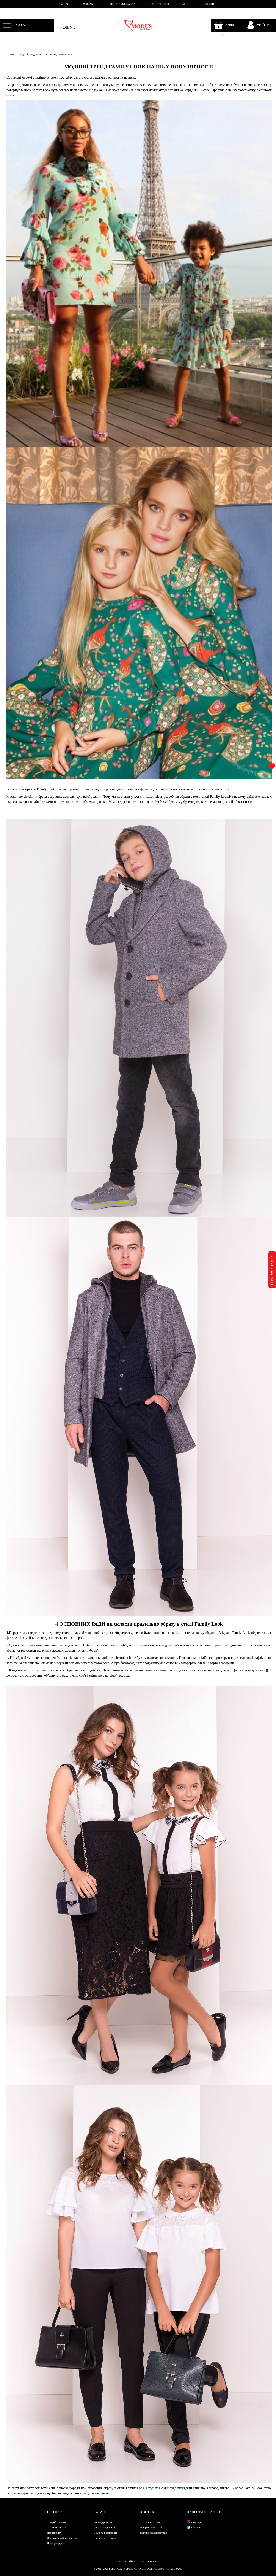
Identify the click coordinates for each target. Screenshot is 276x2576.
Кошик (230, 25)
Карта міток (149, 2561)
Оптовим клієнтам (57, 2527)
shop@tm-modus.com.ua (153, 2527)
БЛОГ (186, 3)
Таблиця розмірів (103, 2522)
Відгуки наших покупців (153, 2532)
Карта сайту (127, 2561)
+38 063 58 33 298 (150, 2522)
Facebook (194, 2527)
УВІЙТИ (263, 25)
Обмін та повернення (105, 2532)
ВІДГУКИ (208, 3)
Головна (12, 54)
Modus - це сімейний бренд (27, 796)
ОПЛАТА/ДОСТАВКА (122, 3)
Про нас (54, 2512)
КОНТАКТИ (89, 3)
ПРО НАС (63, 3)
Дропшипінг (54, 2532)
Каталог (101, 2512)
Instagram (194, 2522)
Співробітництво (56, 2522)
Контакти (149, 2512)
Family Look (46, 789)
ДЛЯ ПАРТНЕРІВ (159, 3)
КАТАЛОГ (24, 25)
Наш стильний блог (205, 2512)
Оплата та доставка (104, 2527)
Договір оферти (55, 2543)
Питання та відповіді (105, 2537)
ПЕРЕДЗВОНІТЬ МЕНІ (271, 1269)
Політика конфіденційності (62, 2537)
